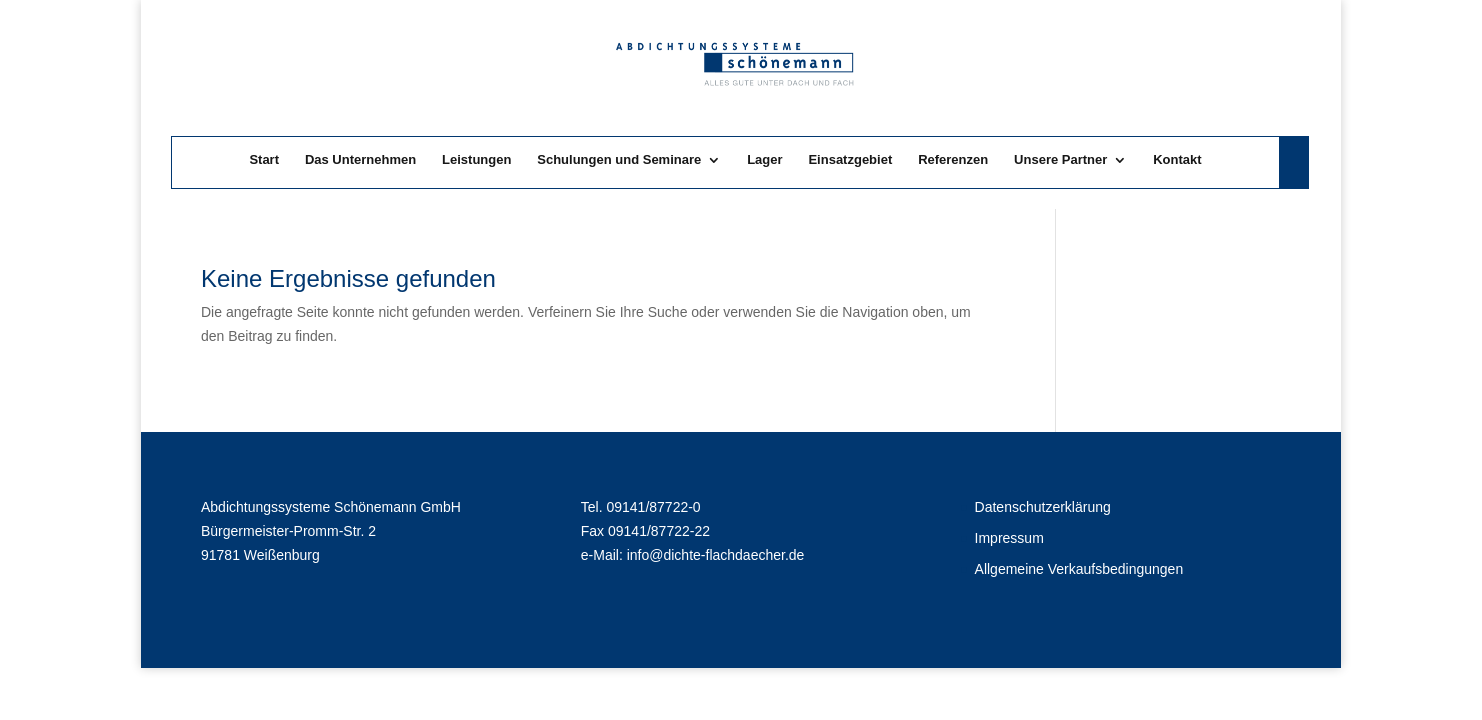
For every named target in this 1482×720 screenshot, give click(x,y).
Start (264, 160)
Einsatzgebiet (850, 160)
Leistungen (476, 160)
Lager (764, 160)
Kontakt (1177, 160)
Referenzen (953, 160)
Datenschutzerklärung (1043, 507)
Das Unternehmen (360, 160)
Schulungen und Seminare (619, 160)
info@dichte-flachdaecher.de (716, 555)
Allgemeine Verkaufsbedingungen (1079, 569)
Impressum (1009, 538)
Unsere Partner (1060, 160)
